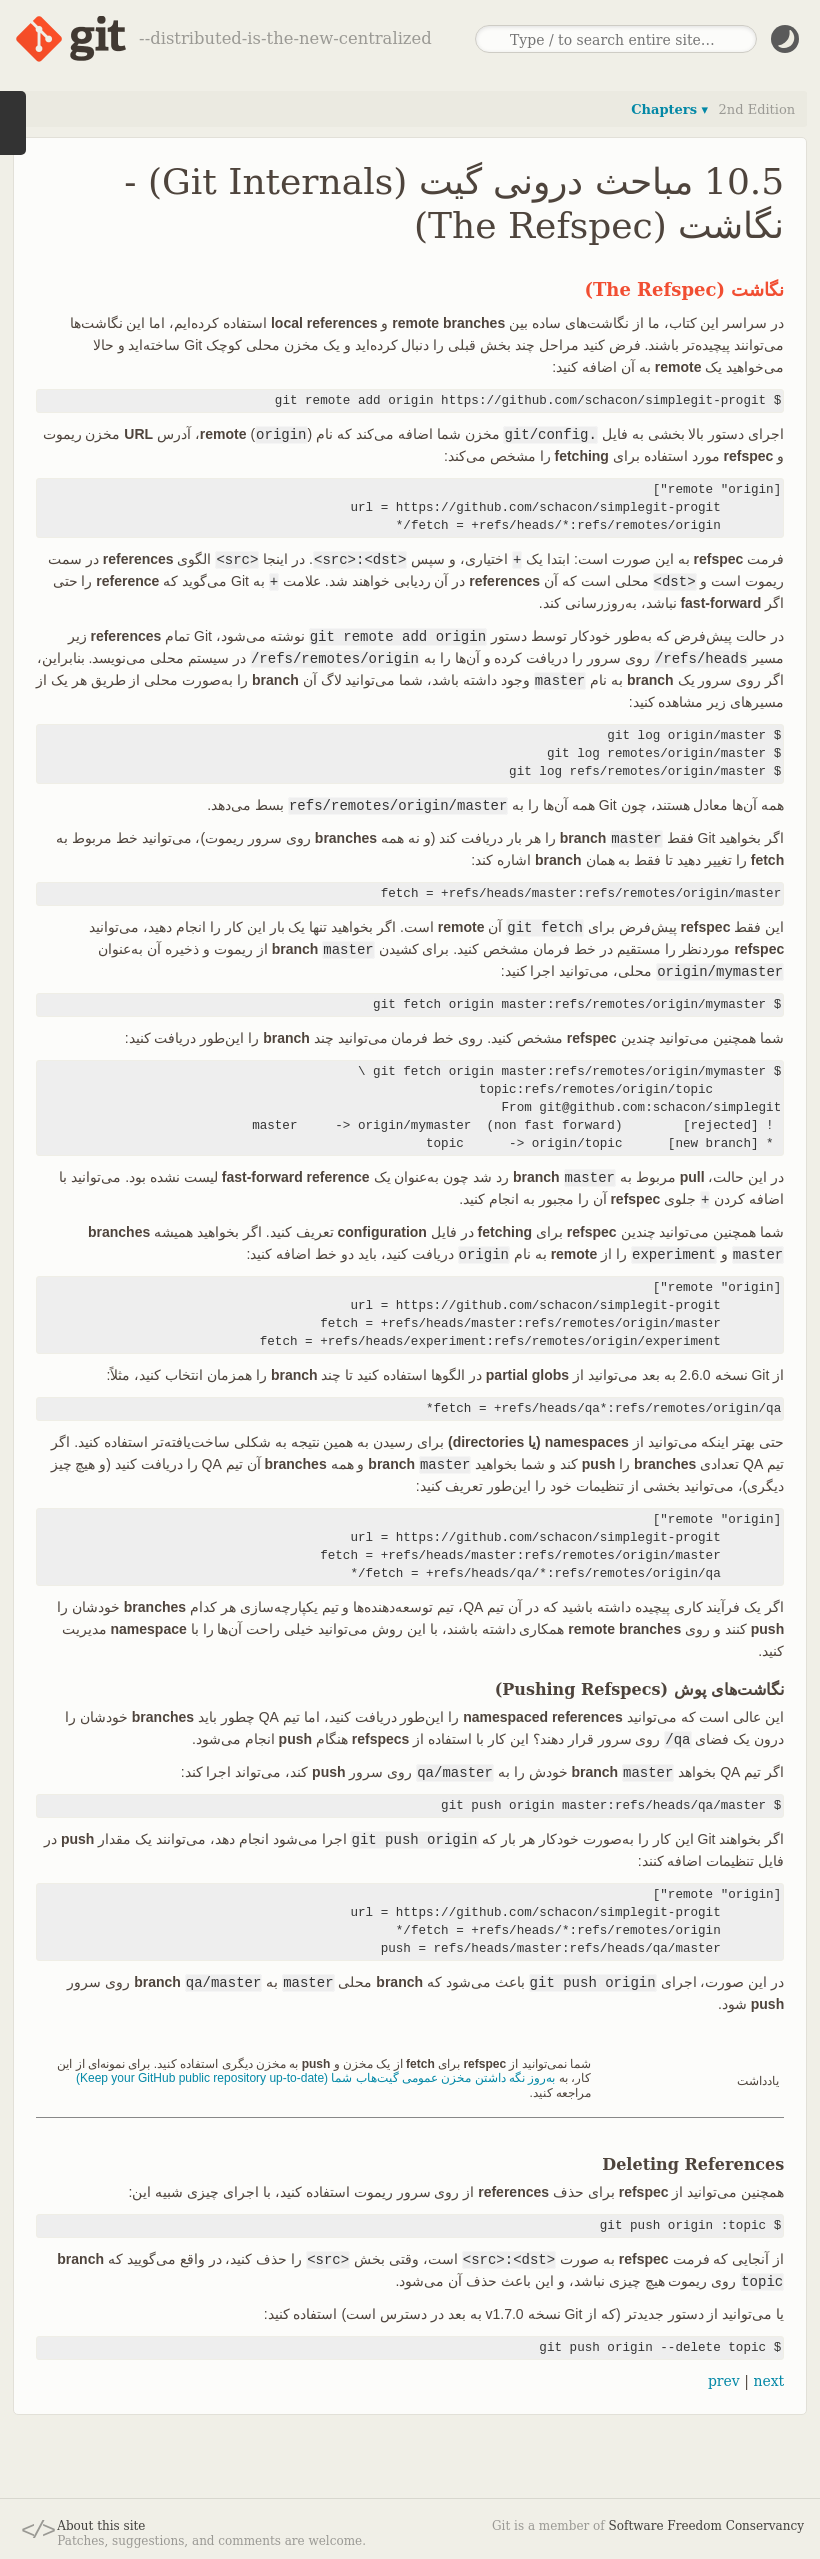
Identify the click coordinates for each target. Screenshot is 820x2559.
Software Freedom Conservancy (706, 2526)
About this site (101, 2526)
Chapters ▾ (669, 109)
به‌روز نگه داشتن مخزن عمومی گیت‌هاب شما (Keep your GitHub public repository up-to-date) (315, 2078)
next (768, 2381)
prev (724, 2381)
